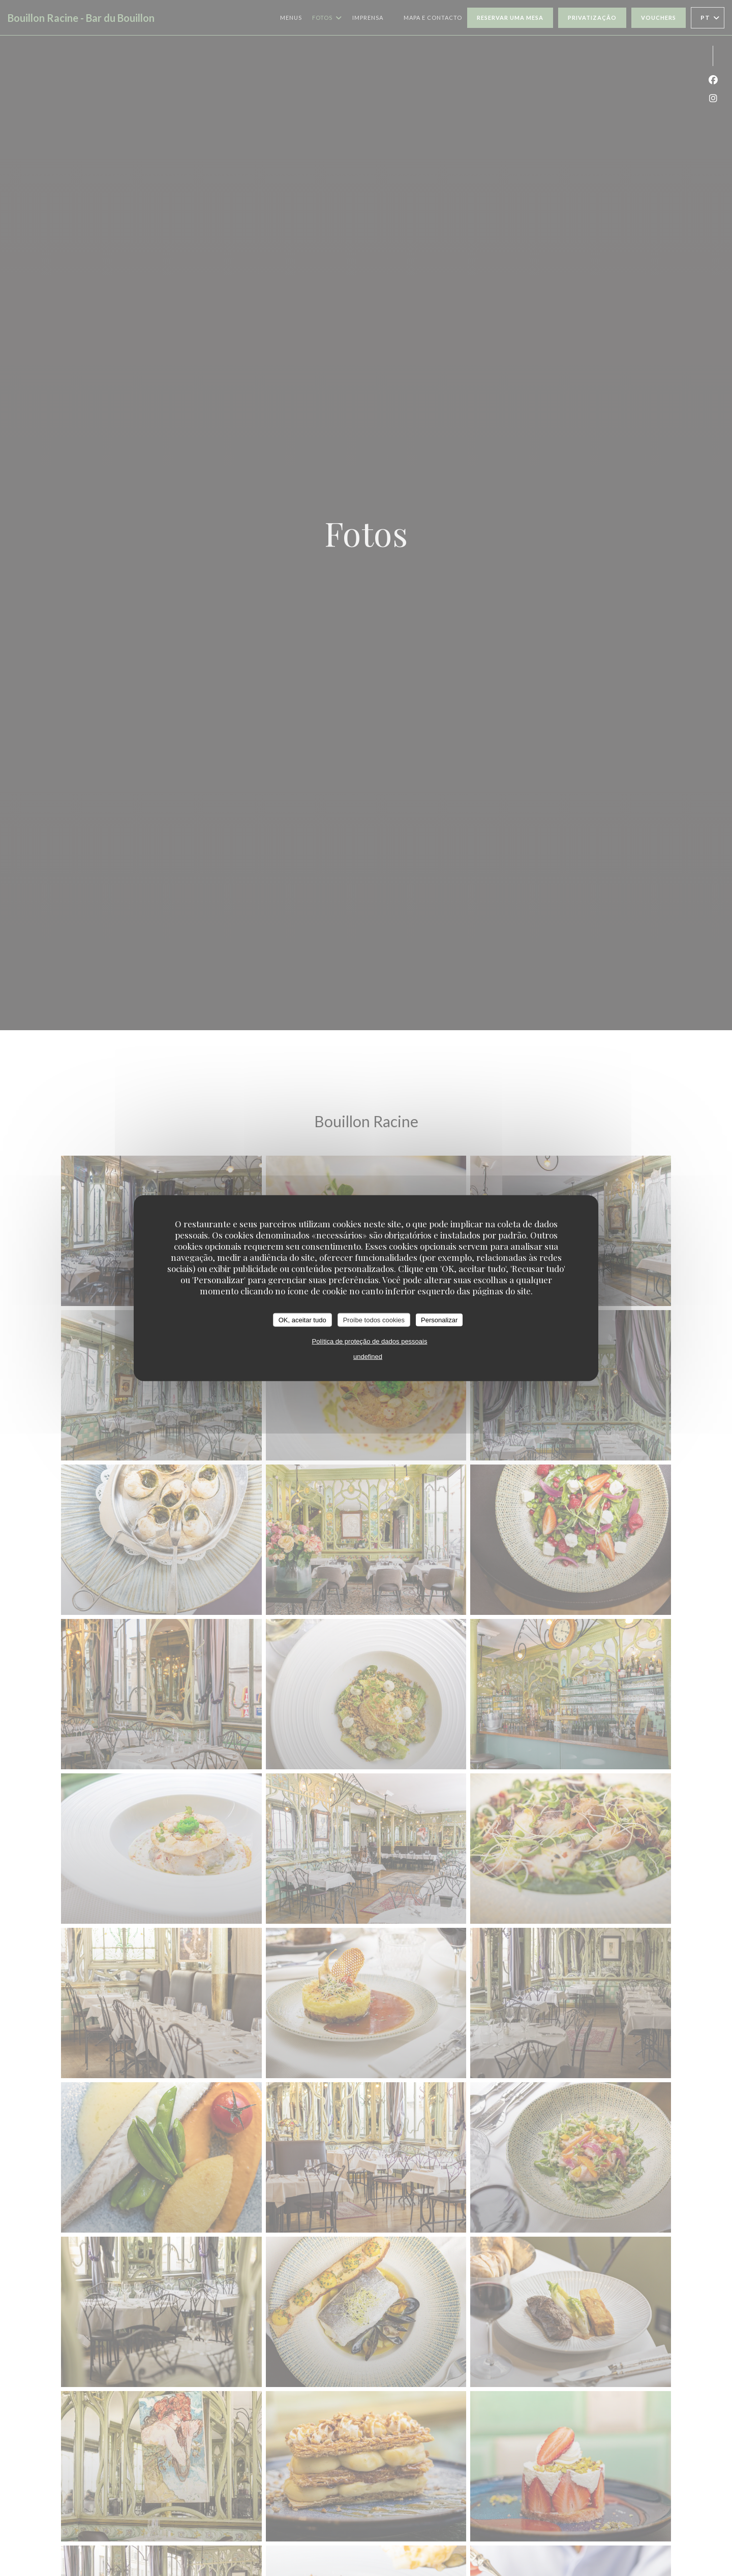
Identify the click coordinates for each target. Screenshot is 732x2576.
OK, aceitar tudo (302, 1319)
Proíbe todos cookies (374, 1319)
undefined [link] (367, 1356)
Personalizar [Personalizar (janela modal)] (439, 1319)
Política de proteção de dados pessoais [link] (370, 1341)
